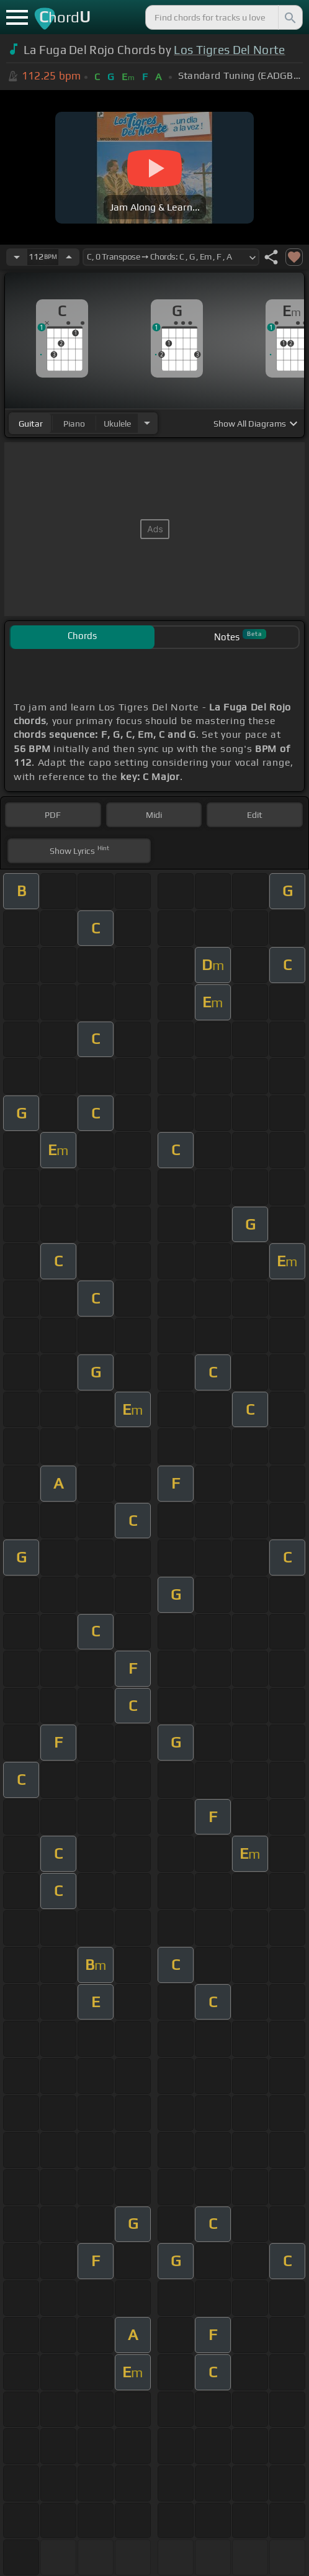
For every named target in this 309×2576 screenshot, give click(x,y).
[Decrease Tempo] (16, 257)
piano (74, 424)
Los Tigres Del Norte (229, 50)
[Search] (289, 17)
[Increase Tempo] (68, 257)
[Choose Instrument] (147, 423)
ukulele (117, 424)
